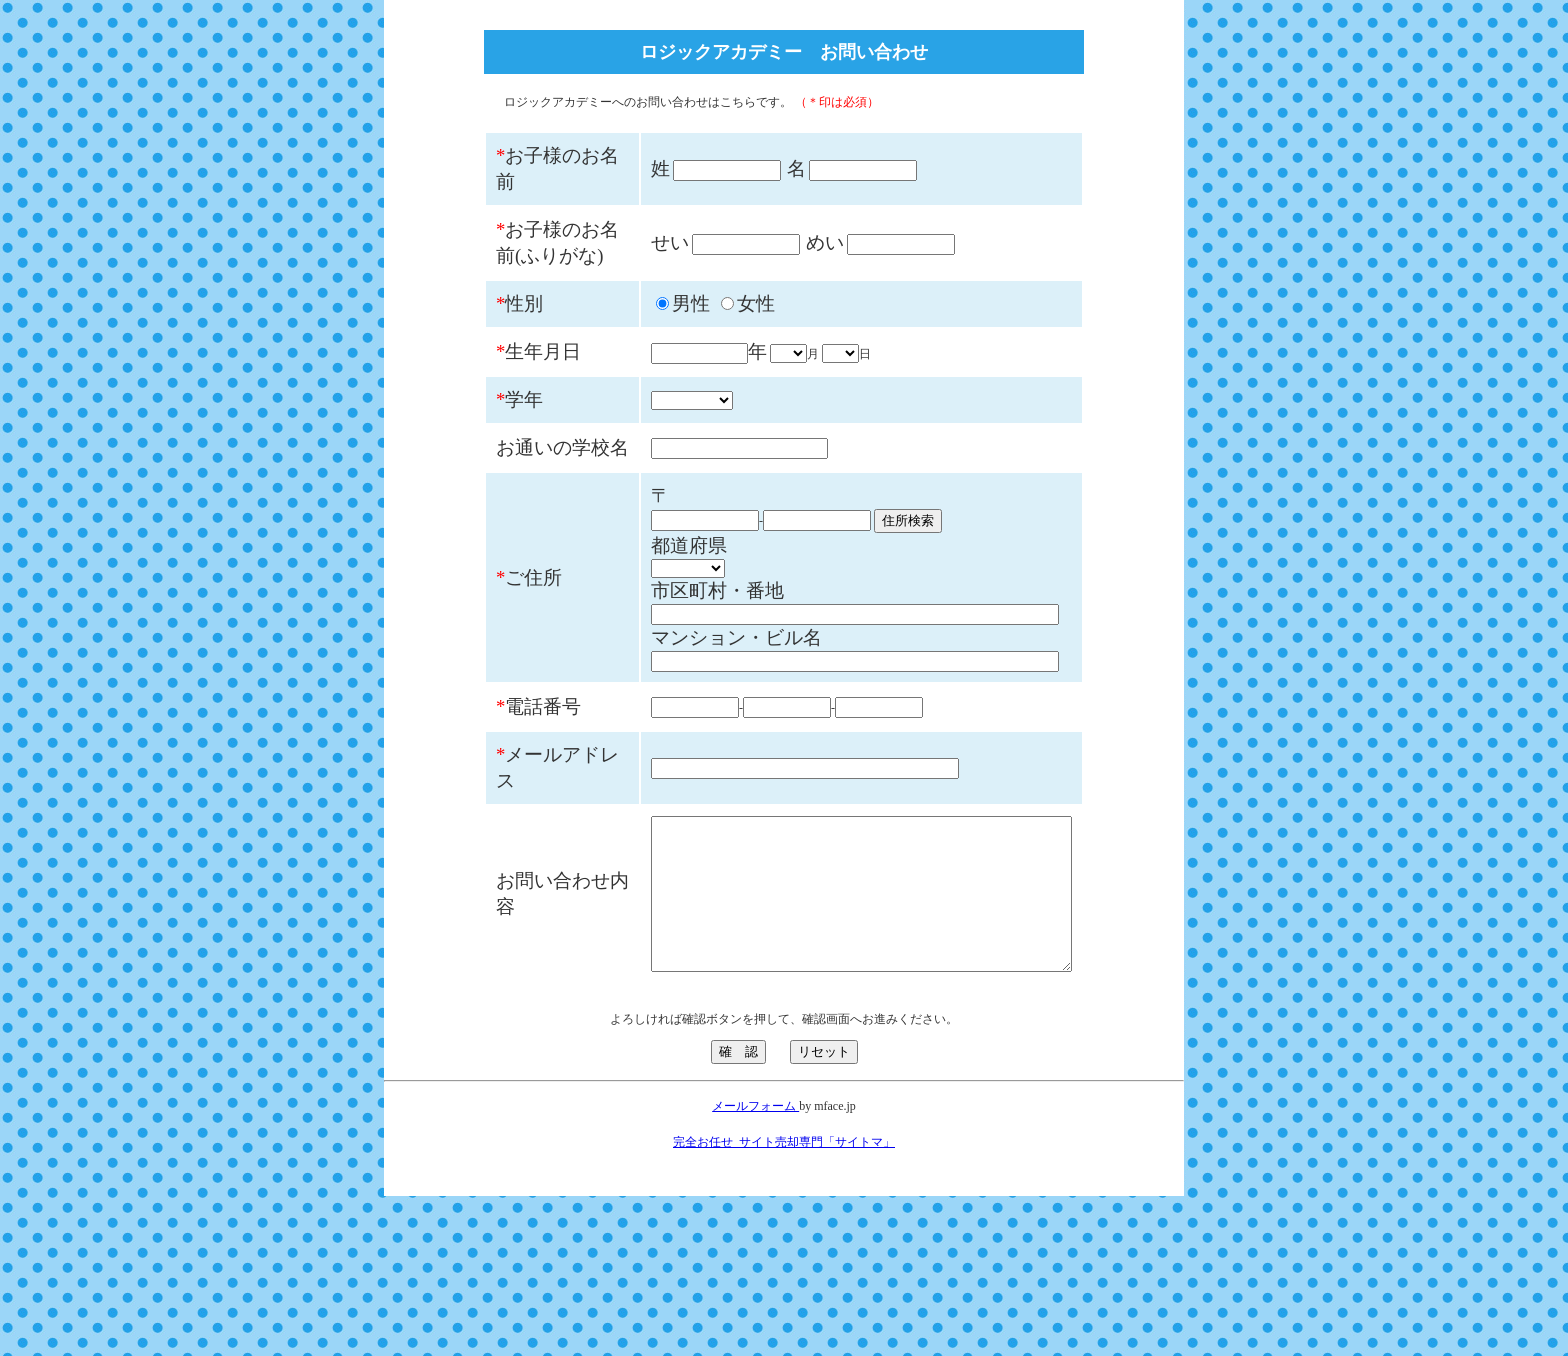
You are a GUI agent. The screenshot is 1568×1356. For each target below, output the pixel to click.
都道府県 (639, 649)
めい (775, 268)
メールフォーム (755, 1266)
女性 (706, 355)
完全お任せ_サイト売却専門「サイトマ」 (784, 1302)
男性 (641, 355)
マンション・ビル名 (686, 741)
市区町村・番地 (667, 694)
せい (620, 268)
